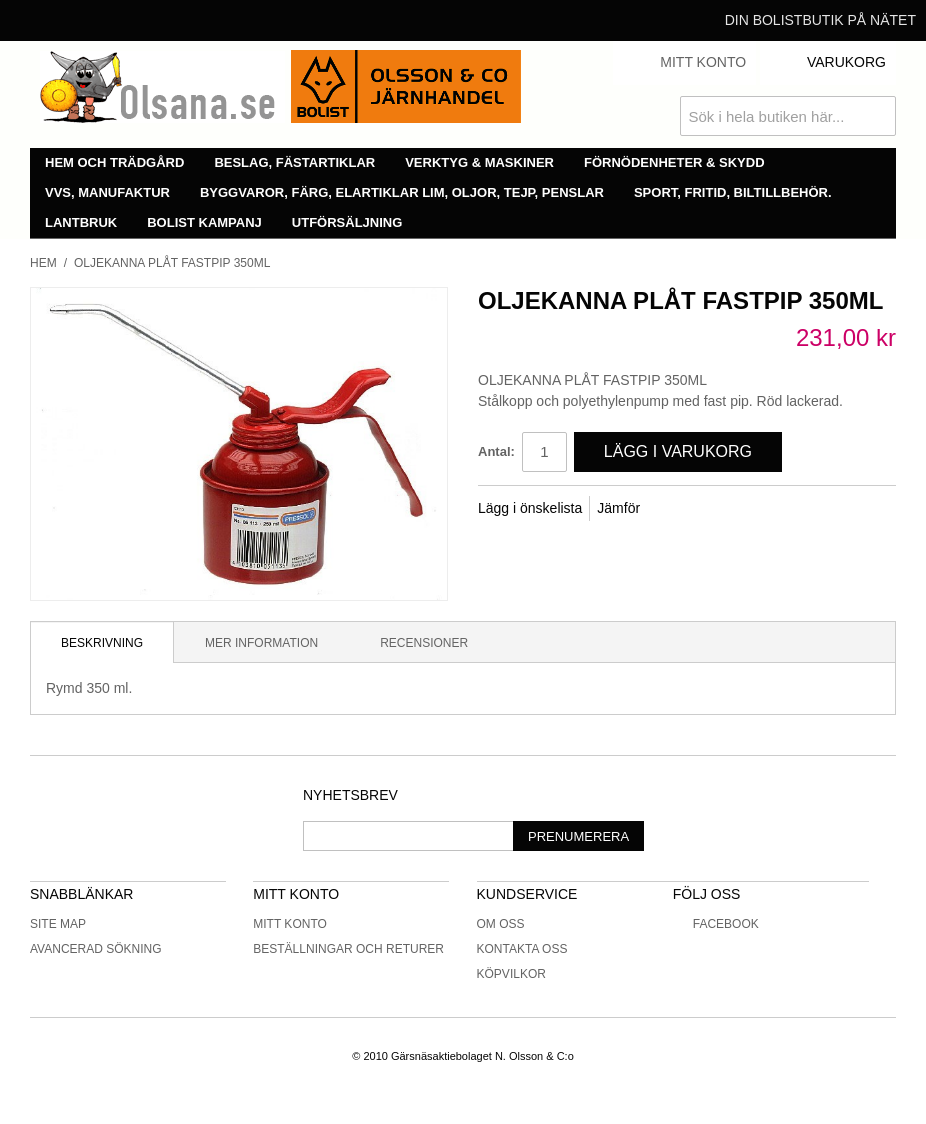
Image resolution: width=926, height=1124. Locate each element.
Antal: (496, 451)
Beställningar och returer (348, 949)
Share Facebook (682, 509)
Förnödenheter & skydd (674, 162)
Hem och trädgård (114, 162)
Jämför (618, 508)
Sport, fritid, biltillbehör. (733, 192)
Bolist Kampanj (204, 222)
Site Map (58, 924)
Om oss (501, 924)
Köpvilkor (511, 974)
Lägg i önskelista (530, 508)
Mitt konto (290, 924)
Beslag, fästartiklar (294, 162)
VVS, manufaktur (107, 192)
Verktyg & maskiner (479, 162)
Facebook (716, 924)
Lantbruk (81, 222)
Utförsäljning (347, 222)
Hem (43, 263)
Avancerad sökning (96, 949)
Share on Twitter (722, 509)
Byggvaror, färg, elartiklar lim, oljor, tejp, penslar (402, 192)
